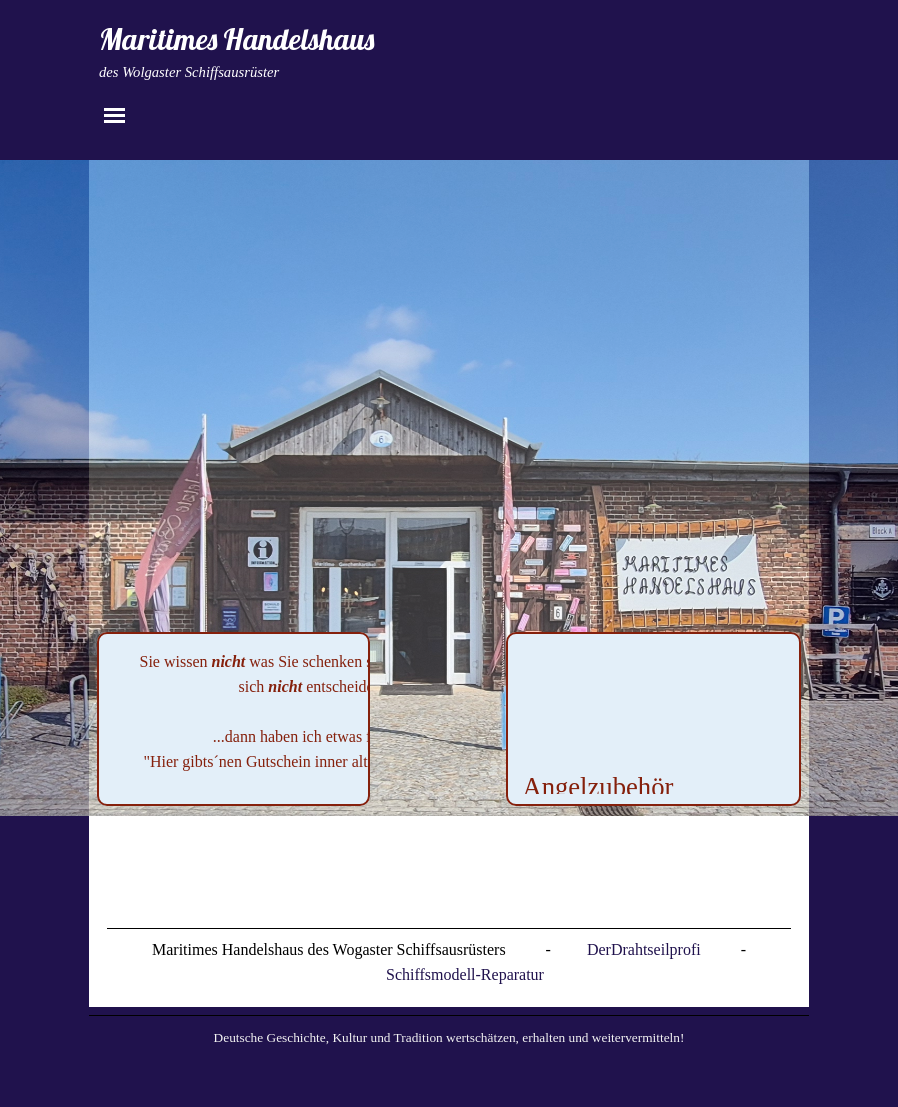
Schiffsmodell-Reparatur (465, 974)
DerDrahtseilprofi (644, 949)
